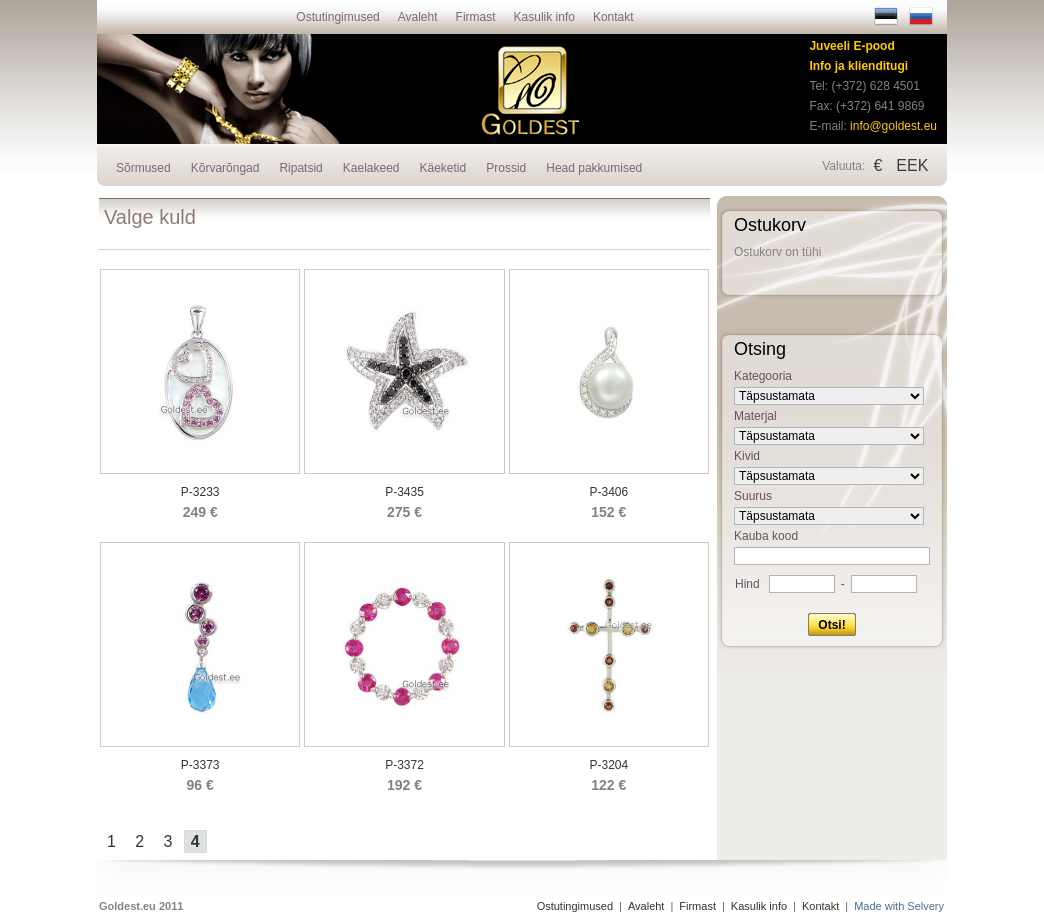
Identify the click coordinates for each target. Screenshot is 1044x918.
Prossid (506, 168)
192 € (404, 785)
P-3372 (404, 765)
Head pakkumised (594, 168)
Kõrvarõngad (225, 168)
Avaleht (418, 17)
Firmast (476, 17)
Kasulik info (544, 17)
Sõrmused (143, 168)
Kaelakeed (371, 168)
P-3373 (200, 765)
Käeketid (443, 168)
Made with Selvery (899, 906)
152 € (608, 512)
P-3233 (200, 492)
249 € (200, 512)
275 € (404, 512)
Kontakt (613, 17)
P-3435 (404, 492)
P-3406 (608, 492)
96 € (200, 785)
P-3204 (608, 765)
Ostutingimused (337, 17)
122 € (608, 785)
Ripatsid (300, 168)
